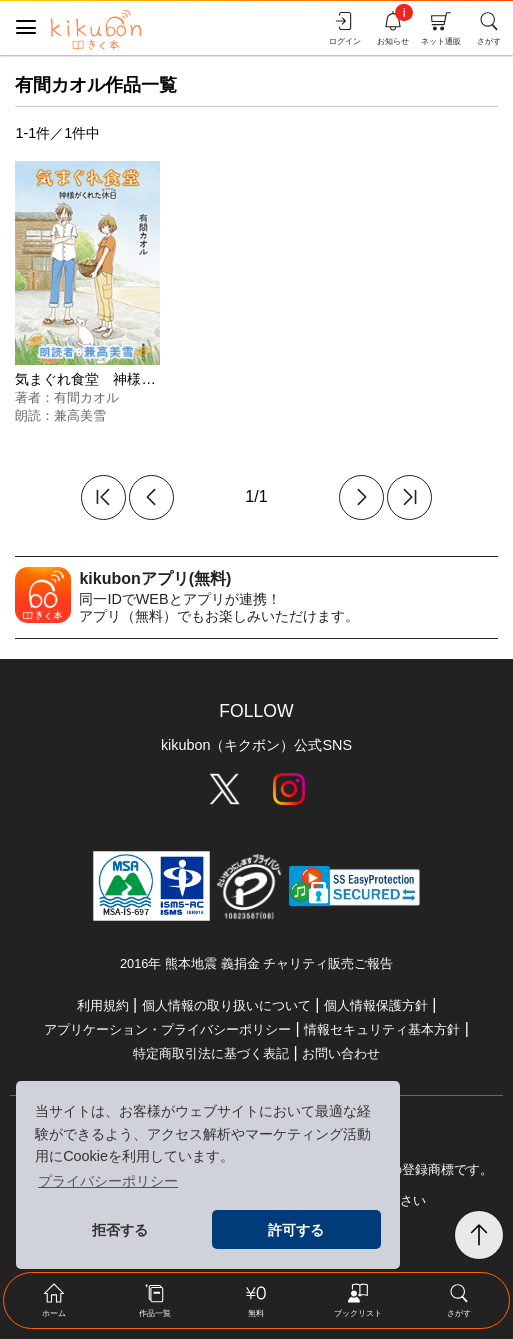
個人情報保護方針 (376, 1005)
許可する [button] (296, 1230)
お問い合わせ (341, 1053)
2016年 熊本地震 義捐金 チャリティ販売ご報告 (256, 963)
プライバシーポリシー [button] (108, 1181)
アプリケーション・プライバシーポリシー (167, 1029)
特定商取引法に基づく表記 (211, 1053)
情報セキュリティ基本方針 (382, 1029)
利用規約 (103, 1005)
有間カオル (86, 397)
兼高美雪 (80, 415)
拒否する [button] (120, 1230)
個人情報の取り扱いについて (226, 1005)
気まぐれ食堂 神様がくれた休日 (120, 379)
